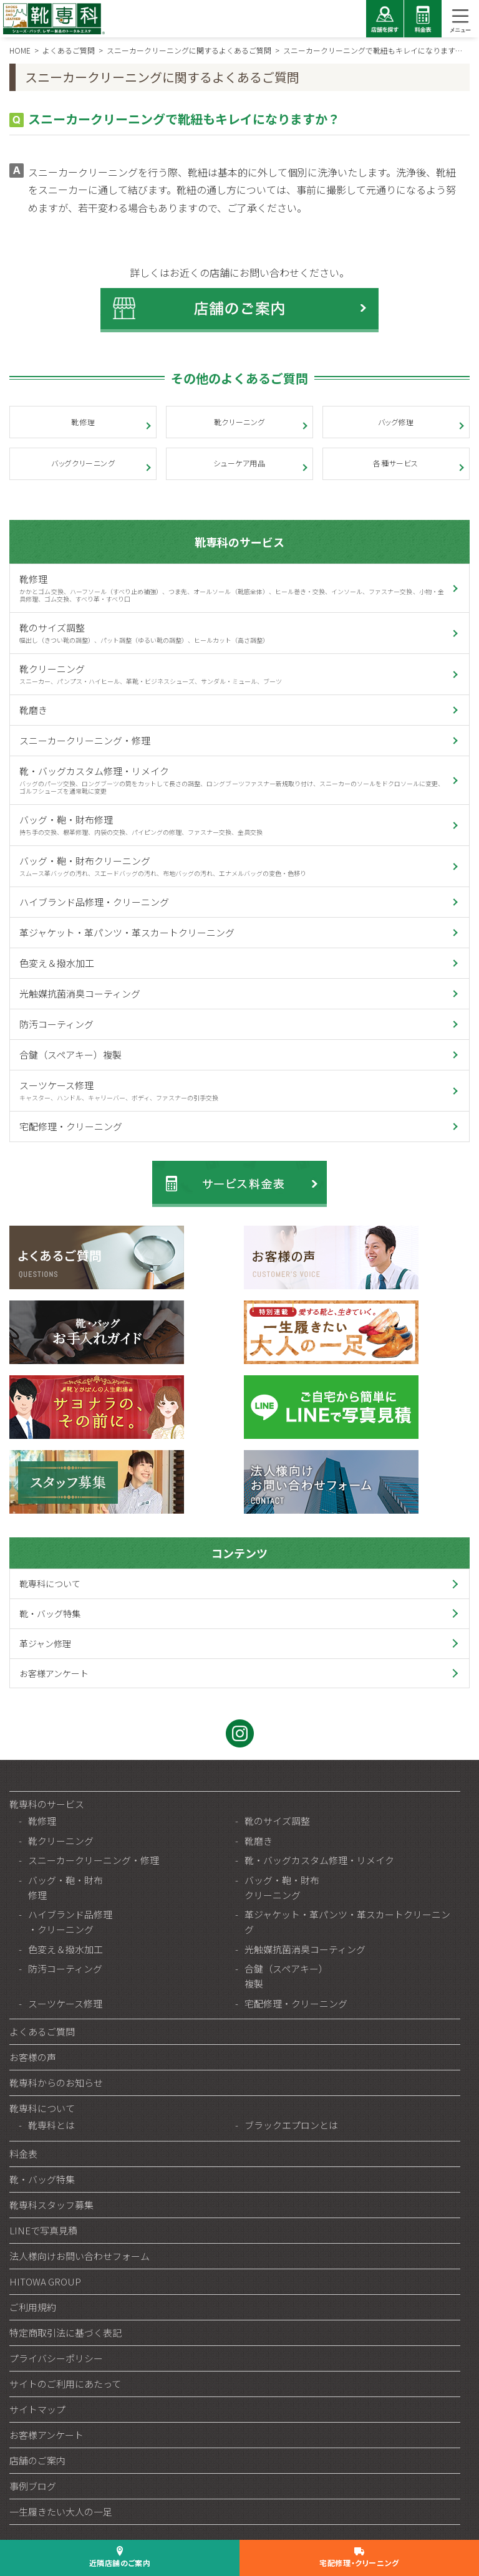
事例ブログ (32, 2485)
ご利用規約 (32, 2307)
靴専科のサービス (239, 542)
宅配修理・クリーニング (70, 1126)
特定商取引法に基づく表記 (65, 2332)
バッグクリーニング (83, 463)
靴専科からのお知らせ (56, 2082)
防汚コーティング (56, 1024)
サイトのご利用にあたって (65, 2383)
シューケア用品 (239, 463)
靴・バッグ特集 (49, 1613)
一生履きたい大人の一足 (60, 2511)
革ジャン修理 (45, 1643)
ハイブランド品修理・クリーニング (94, 901)
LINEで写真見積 (43, 2230)
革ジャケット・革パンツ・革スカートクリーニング (127, 932)
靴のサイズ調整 (231, 633)
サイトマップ (37, 2409)
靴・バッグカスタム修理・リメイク (231, 779)
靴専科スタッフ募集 (51, 2204)
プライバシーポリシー (56, 2358)
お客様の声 (32, 2057)
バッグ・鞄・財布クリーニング (231, 866)
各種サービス (396, 463)
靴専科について (49, 1583)
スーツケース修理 (231, 1090)
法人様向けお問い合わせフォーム (79, 2255)
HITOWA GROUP (45, 2281)
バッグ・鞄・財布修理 (231, 825)
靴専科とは (51, 2124)
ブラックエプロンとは (291, 2124)
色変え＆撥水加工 (56, 962)
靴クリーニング (239, 421)
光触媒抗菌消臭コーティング (79, 993)
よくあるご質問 (42, 2031)
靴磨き (33, 709)
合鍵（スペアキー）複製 (70, 1054)
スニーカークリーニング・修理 (84, 740)
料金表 (23, 2153)
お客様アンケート (54, 1673)
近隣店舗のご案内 (120, 2562)
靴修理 (83, 421)
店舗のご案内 (37, 2460)
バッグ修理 (396, 421)
